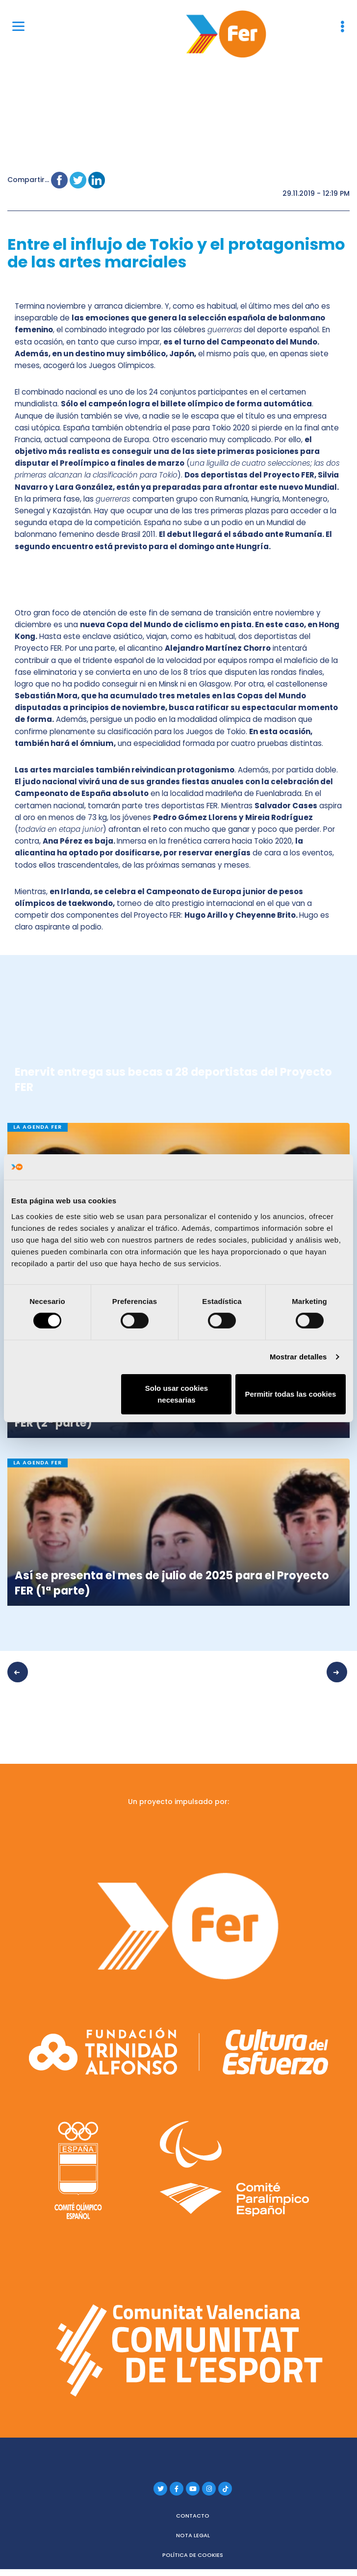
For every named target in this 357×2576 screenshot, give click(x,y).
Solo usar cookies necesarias (176, 1394)
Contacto (192, 2513)
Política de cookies (192, 2552)
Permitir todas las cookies (290, 1394)
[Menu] (18, 25)
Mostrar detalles (298, 1357)
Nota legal (193, 2532)
